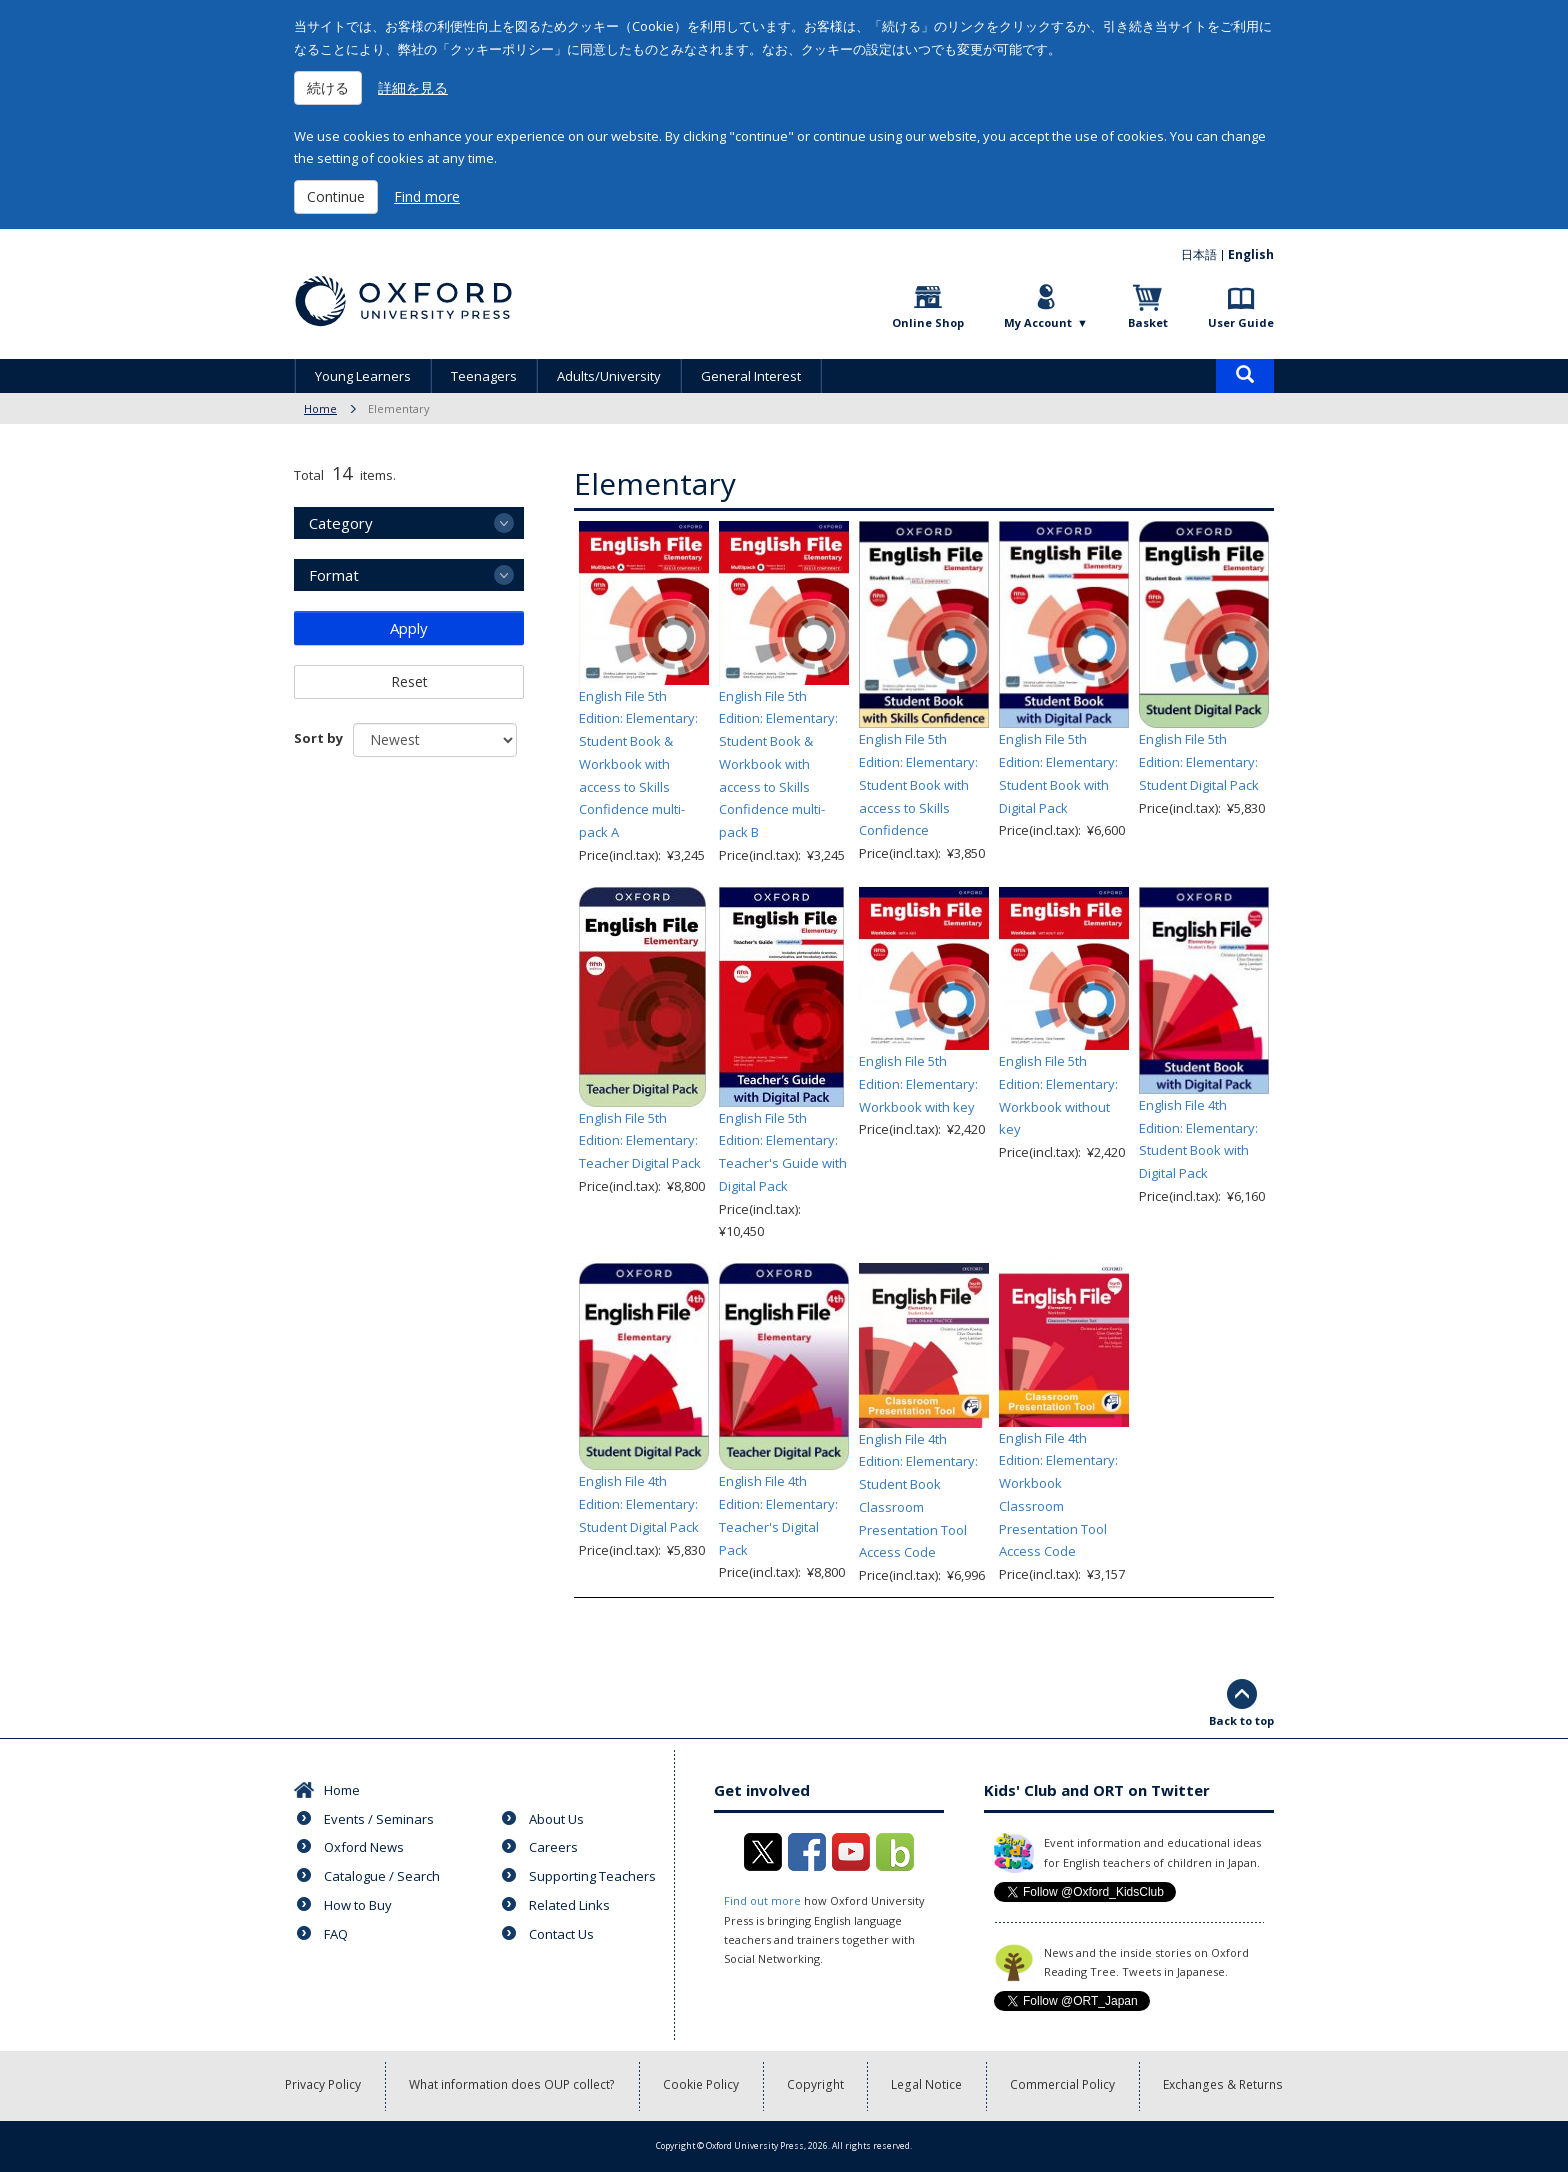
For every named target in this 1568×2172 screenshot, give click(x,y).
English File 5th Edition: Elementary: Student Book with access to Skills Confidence (918, 784)
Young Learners (363, 376)
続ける (328, 87)
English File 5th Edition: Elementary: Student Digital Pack (1199, 762)
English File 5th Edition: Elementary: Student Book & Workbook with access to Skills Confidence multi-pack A (638, 764)
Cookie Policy (703, 2085)
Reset (409, 681)
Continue (336, 196)
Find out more (762, 1900)
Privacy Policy (326, 2085)
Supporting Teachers (592, 1876)
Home (320, 408)
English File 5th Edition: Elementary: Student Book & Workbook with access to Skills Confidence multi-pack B (778, 764)
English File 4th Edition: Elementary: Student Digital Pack (639, 1504)
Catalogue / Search (382, 1876)
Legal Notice (928, 2085)
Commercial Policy (1063, 2085)
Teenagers (484, 376)
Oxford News (364, 1847)
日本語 (1199, 254)
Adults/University (609, 376)
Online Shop (928, 322)
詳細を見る (413, 87)
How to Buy (358, 1905)
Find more (427, 196)
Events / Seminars (379, 1819)
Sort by (318, 738)
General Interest (751, 376)
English (1251, 254)
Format (334, 575)
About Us (556, 1819)
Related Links (569, 1905)
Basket (1148, 322)
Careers (553, 1847)
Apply (409, 628)
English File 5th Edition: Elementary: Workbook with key (918, 1084)
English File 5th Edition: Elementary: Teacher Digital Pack (640, 1141)
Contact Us (561, 1934)
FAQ (336, 1934)
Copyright (817, 2085)
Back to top (1241, 1720)
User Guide (1241, 322)
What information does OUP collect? (514, 2085)
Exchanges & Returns (1222, 2085)
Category (341, 523)
